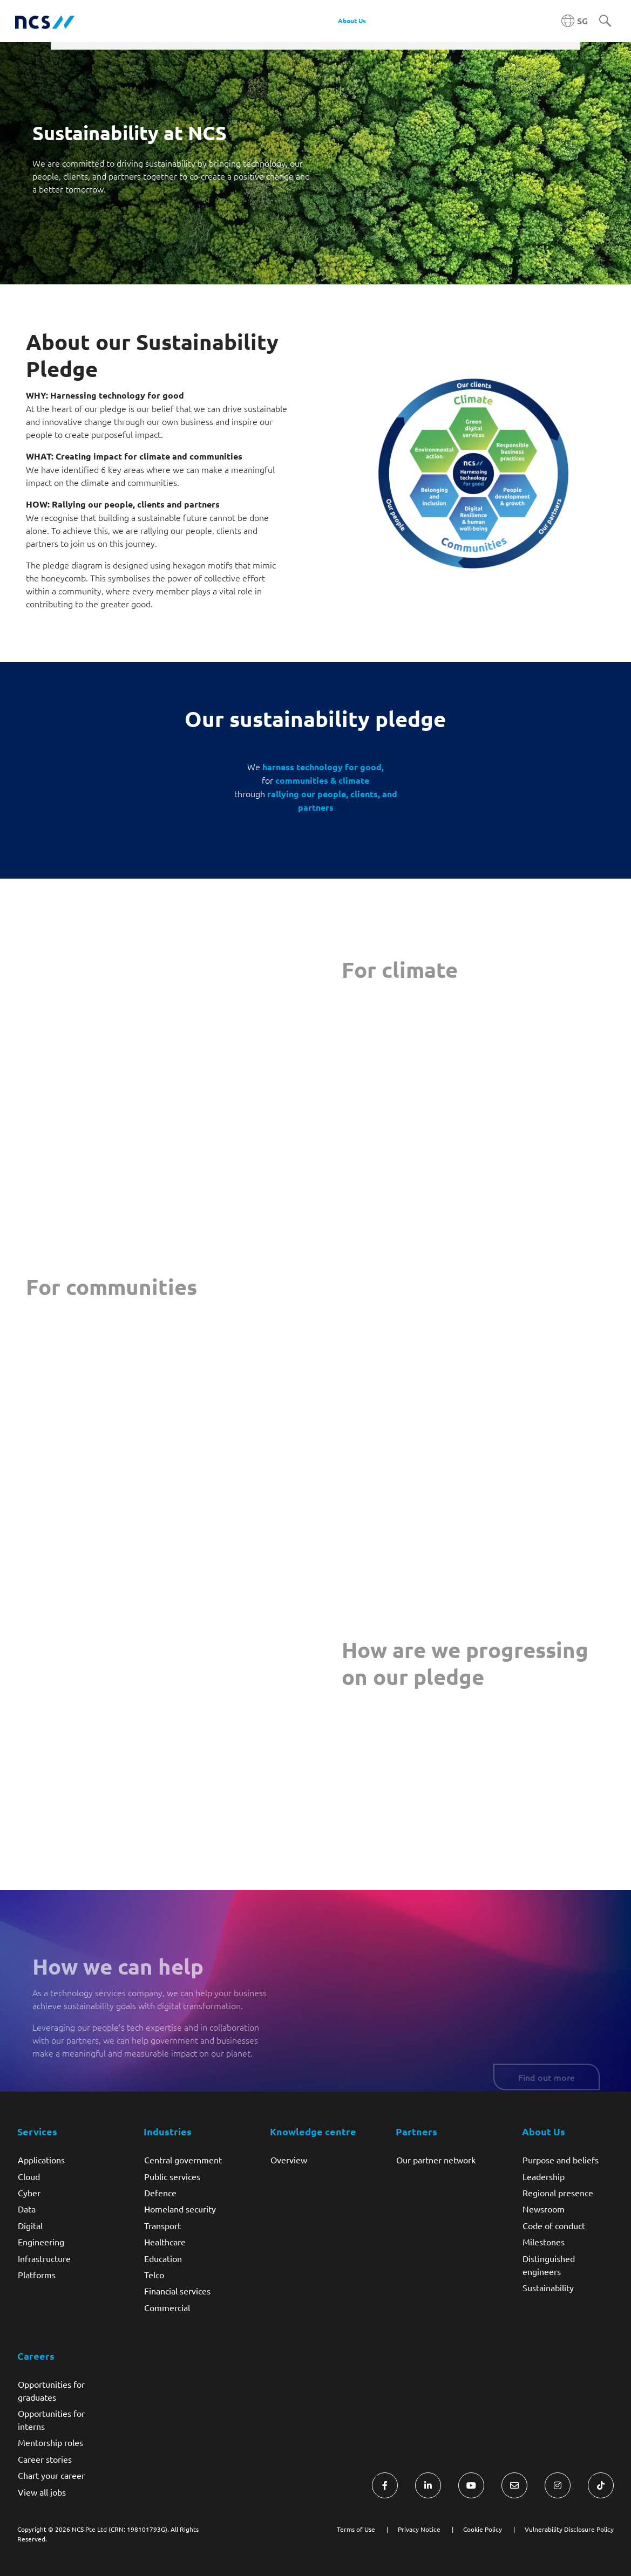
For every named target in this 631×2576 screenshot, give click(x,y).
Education (163, 2258)
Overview (288, 2159)
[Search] (605, 22)
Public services (172, 2176)
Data (27, 2208)
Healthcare (165, 2241)
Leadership (544, 2176)
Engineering (41, 2241)
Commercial (167, 2307)
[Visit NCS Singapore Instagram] (558, 2485)
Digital (30, 2225)
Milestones (544, 2241)
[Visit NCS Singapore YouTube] (471, 2485)
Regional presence (558, 2192)
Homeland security (180, 2208)
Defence (160, 2192)
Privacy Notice (419, 2529)
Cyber (29, 2192)
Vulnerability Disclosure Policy (569, 2529)
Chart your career (51, 2475)
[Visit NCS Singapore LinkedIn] (428, 2485)
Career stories (45, 2459)
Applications (41, 2159)
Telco (154, 2274)
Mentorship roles (50, 2442)
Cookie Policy (482, 2529)
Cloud (29, 2176)
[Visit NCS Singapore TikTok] (601, 2485)
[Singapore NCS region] (574, 21)
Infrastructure (44, 2258)
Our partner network (436, 2159)
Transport (162, 2225)
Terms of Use (356, 2529)
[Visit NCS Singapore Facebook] (385, 2485)
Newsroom (544, 2208)
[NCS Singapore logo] (44, 21)
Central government (183, 2159)
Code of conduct (554, 2225)
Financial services (177, 2290)
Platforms (37, 2274)
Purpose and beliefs (561, 2159)
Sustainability (548, 2287)
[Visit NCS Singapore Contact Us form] (514, 2485)
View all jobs (42, 2491)
